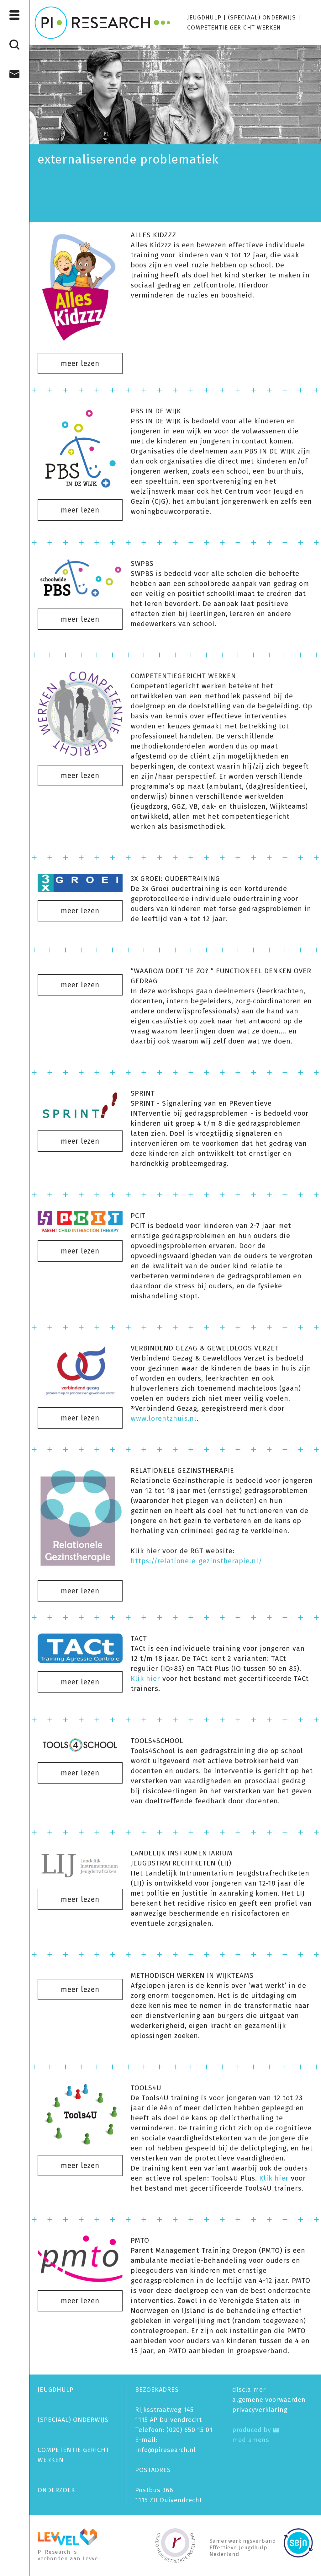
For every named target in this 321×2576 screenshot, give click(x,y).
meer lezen (80, 363)
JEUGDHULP (204, 17)
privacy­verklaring (259, 2409)
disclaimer (249, 2389)
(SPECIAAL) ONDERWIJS (262, 17)
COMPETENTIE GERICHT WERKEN (234, 27)
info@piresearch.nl (165, 2450)
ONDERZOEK (56, 2490)
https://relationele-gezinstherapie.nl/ (196, 1561)
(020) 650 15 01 (189, 2430)
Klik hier (146, 1678)
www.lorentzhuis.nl (164, 1418)
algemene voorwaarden (269, 2399)
